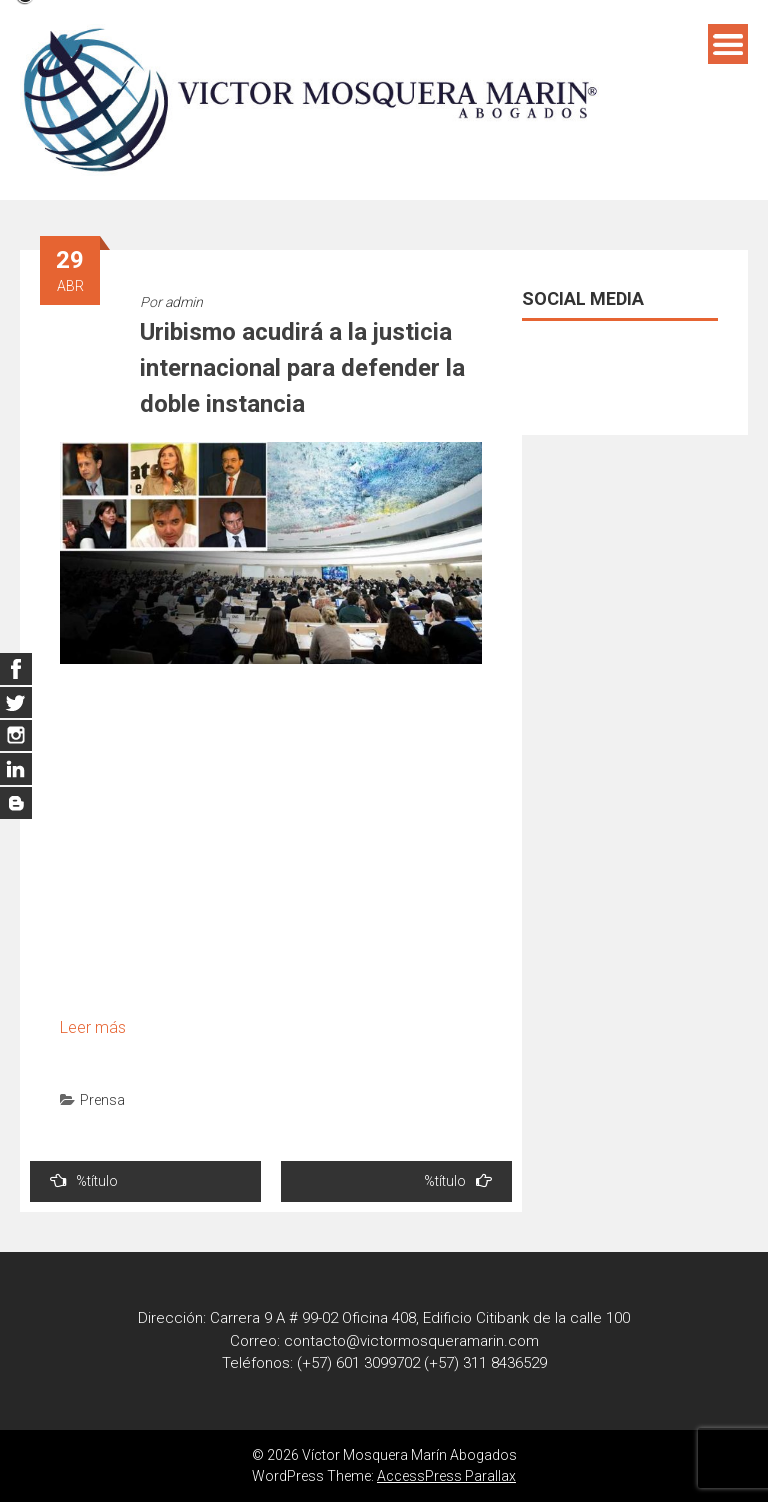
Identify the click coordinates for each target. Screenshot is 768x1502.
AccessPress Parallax (446, 1476)
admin (184, 302)
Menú (728, 44)
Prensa (102, 1100)
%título (84, 1180)
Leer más (93, 1027)
